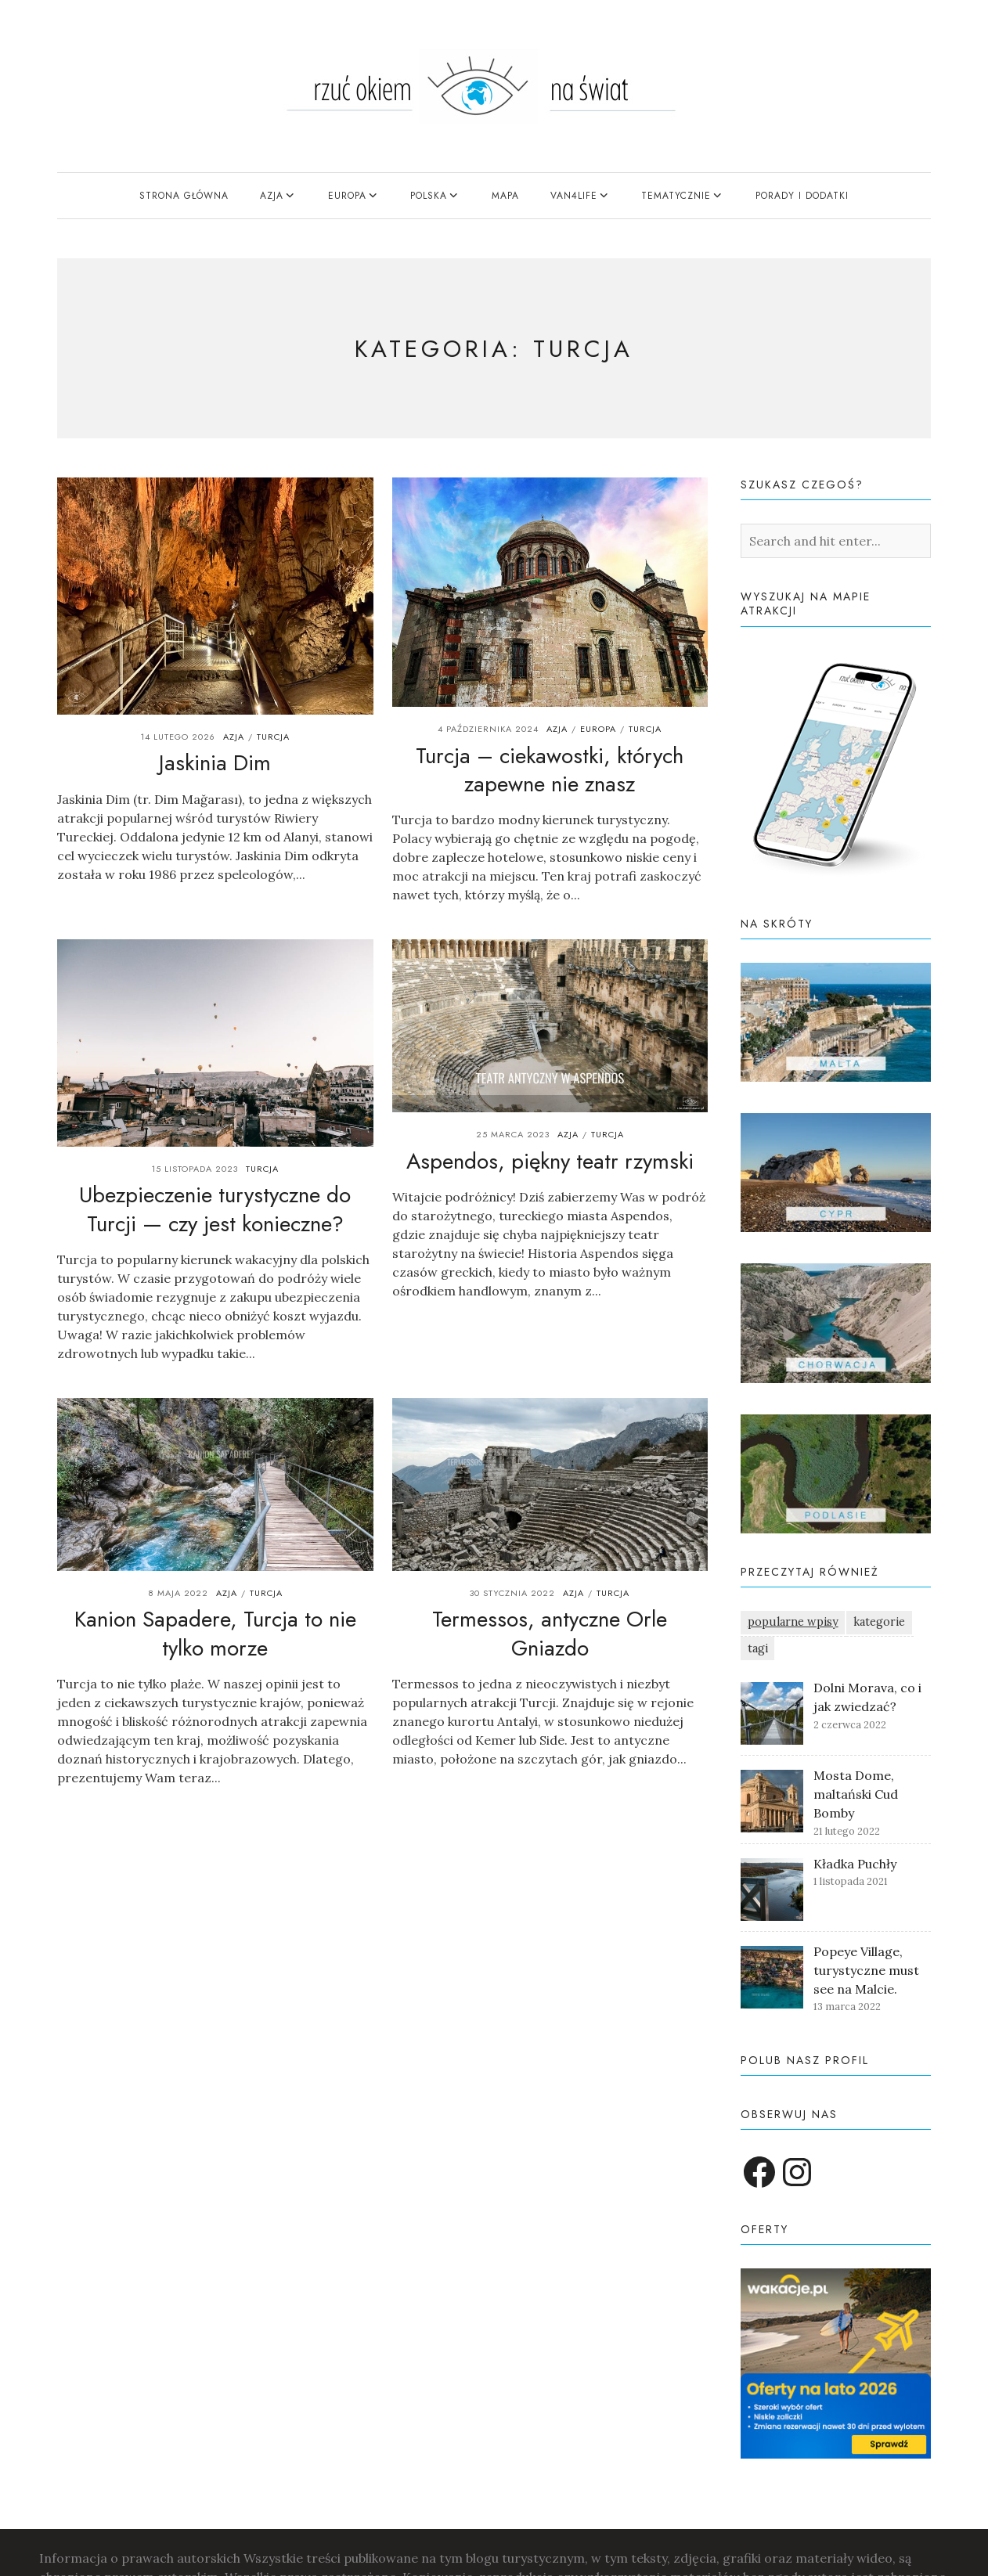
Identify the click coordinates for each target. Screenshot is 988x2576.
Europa (347, 196)
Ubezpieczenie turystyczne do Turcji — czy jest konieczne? (215, 1209)
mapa (505, 196)
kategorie (879, 1622)
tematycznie (676, 196)
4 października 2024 (488, 728)
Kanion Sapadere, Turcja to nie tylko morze (215, 1633)
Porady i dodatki (802, 196)
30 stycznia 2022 (512, 1593)
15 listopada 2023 (194, 1168)
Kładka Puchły (854, 1864)
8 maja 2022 (178, 1593)
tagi (758, 1648)
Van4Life (573, 196)
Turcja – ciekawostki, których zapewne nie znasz (549, 770)
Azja (271, 196)
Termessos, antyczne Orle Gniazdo (549, 1633)
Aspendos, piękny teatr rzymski (550, 1161)
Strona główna (184, 196)
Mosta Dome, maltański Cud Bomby (855, 1794)
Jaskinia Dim (215, 763)
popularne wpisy (793, 1622)
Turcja (273, 736)
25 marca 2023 (513, 1134)
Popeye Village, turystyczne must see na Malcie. (866, 1970)
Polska (428, 196)
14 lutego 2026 (177, 736)
